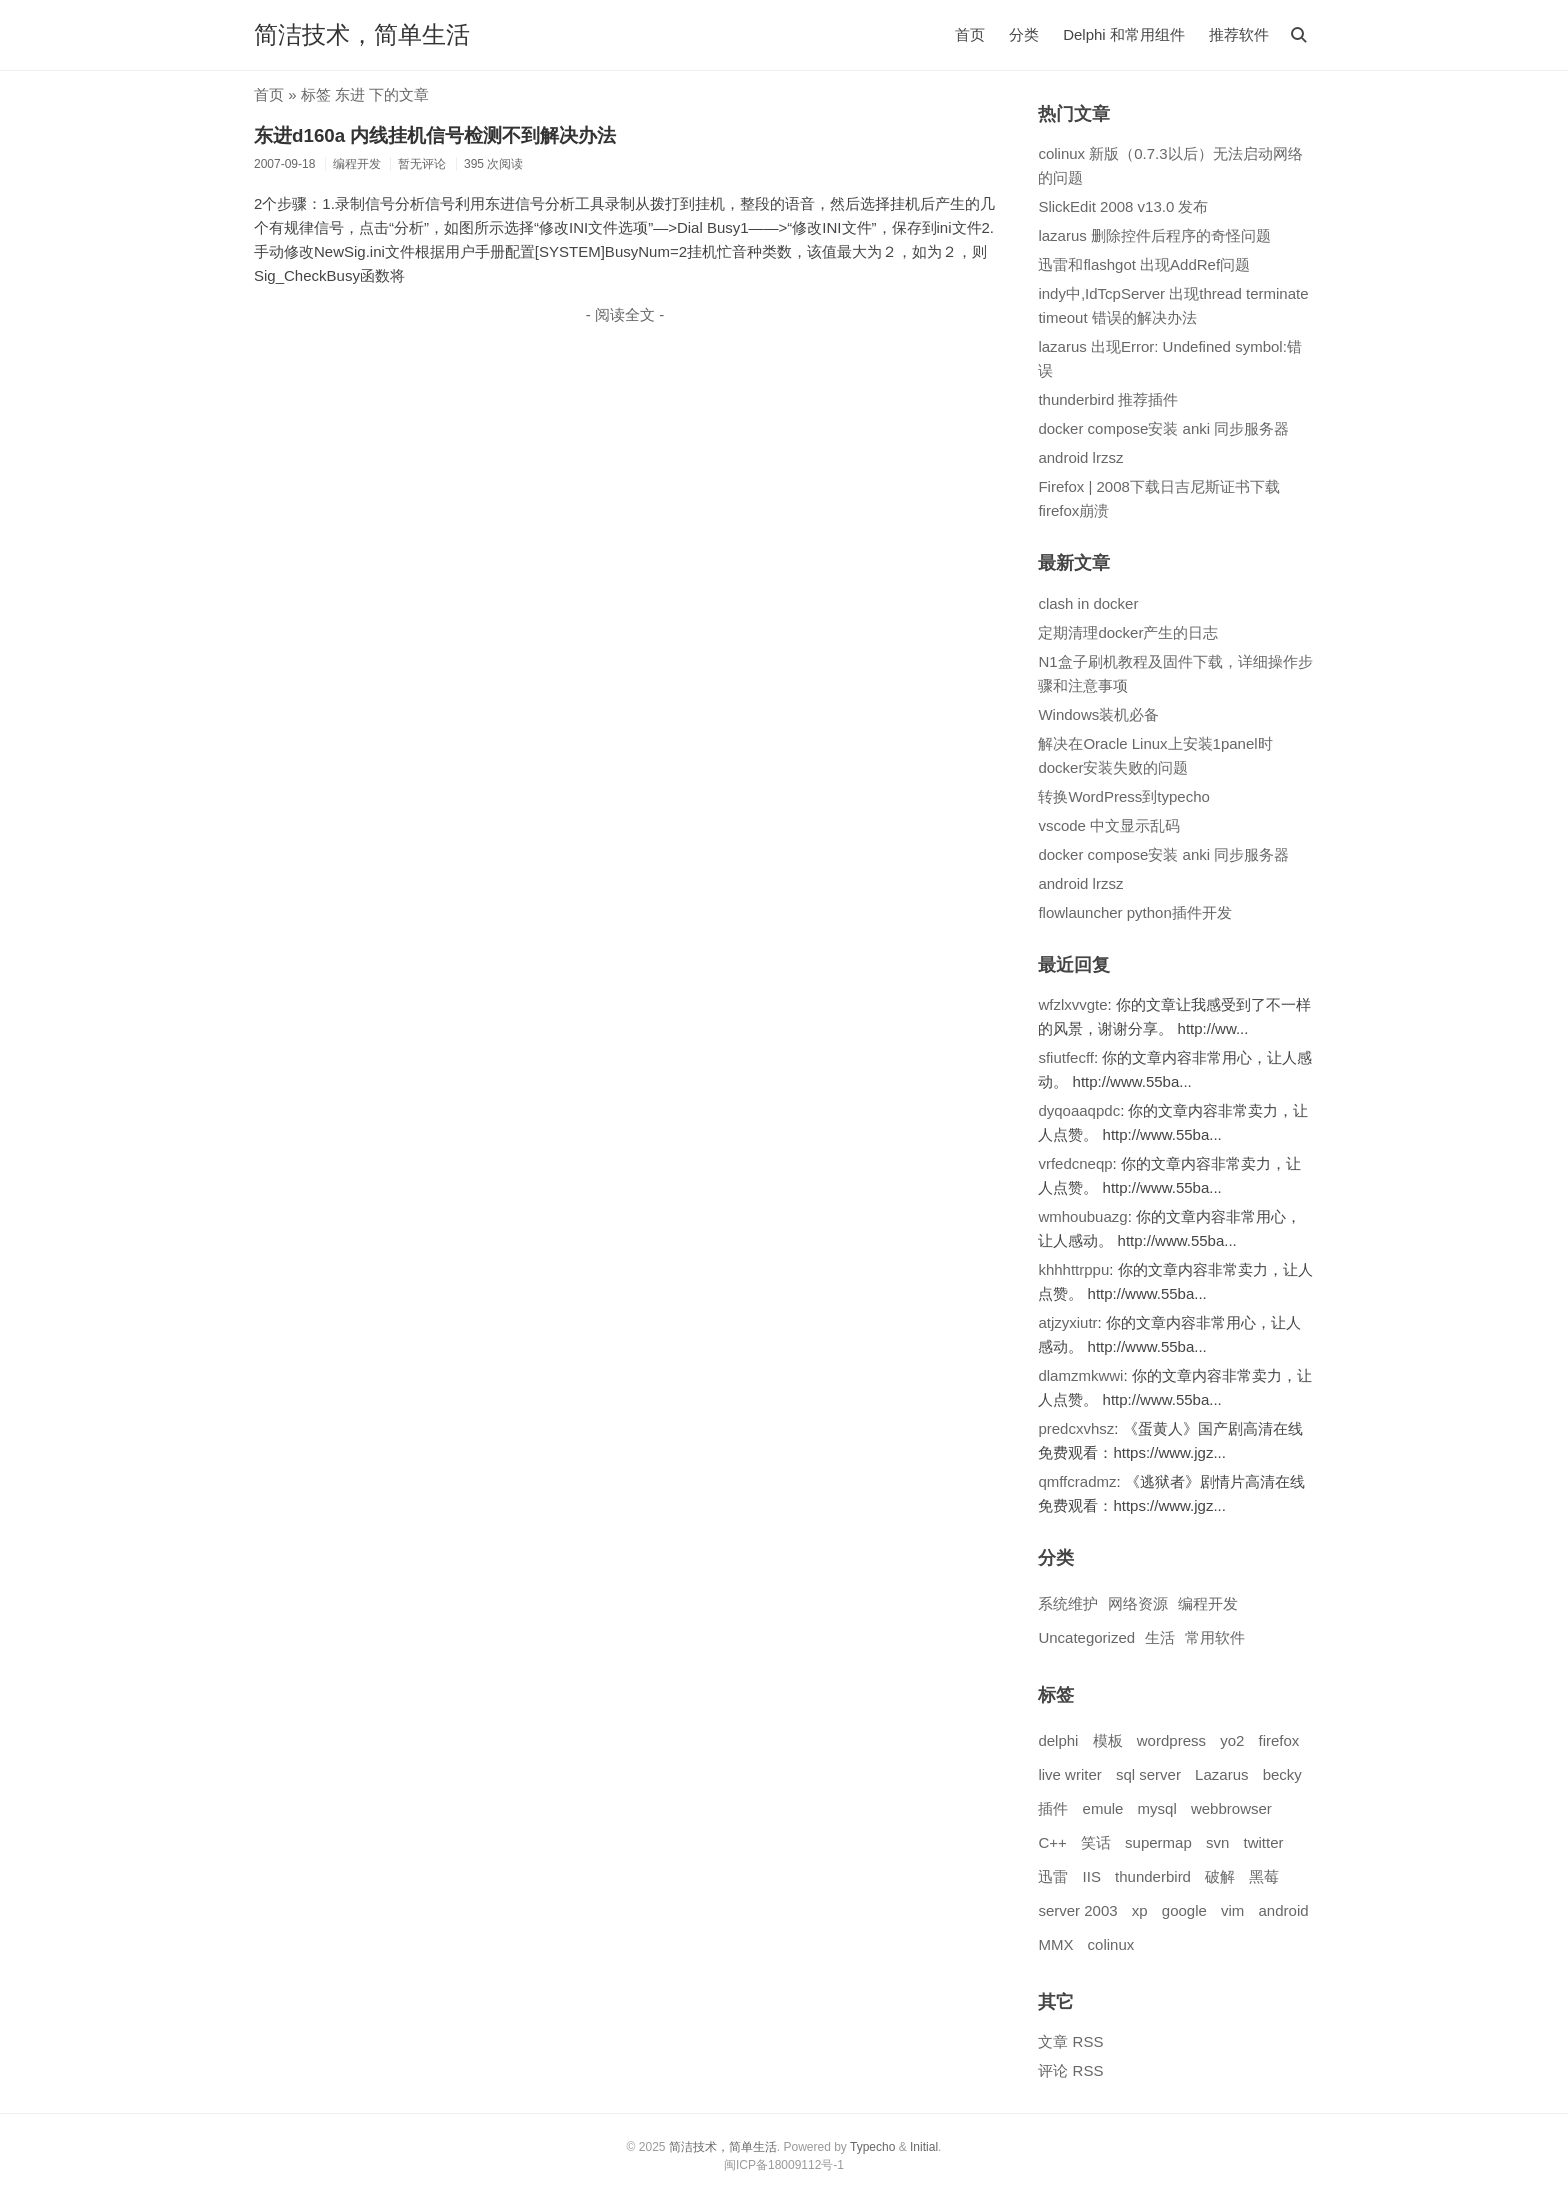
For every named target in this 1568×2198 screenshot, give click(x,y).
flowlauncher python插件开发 (1134, 912)
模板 (1108, 1740)
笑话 (1096, 1842)
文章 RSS (1070, 2041)
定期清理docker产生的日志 (1128, 632)
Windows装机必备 (1098, 714)
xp (1140, 1910)
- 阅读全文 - (625, 314)
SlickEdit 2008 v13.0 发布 (1123, 206)
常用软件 (1215, 1637)
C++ (1052, 1842)
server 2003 (1077, 1910)
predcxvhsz (1076, 1428)
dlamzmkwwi (1080, 1375)
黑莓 (1264, 1876)
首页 (970, 34)
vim (1232, 1910)
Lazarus (1221, 1774)
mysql (1157, 1808)
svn (1217, 1842)
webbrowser (1231, 1808)
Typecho (872, 2147)
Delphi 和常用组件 (1124, 34)
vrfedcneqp (1075, 1163)
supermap (1158, 1842)
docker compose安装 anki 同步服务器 (1163, 428)
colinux (1111, 1944)
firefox (1279, 1740)
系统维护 (1068, 1603)
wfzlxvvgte (1072, 1004)
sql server (1148, 1774)
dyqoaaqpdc (1079, 1110)
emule (1103, 1808)
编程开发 (1208, 1603)
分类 (1024, 34)
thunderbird (1153, 1876)
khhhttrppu (1073, 1269)
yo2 (1232, 1740)
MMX (1055, 1944)
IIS (1092, 1876)
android (1284, 1910)
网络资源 (1138, 1603)
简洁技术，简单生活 (362, 34)
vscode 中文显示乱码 (1109, 825)
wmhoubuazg (1082, 1216)
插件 (1053, 1808)
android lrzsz (1080, 457)
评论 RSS (1070, 2070)
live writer (1069, 1774)
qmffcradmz (1077, 1481)
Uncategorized (1086, 1637)
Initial (924, 2147)
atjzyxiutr (1067, 1322)
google (1184, 1910)
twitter (1263, 1842)
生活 (1160, 1637)
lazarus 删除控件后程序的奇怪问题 (1154, 235)
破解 (1220, 1876)
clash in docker (1088, 603)
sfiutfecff (1066, 1057)
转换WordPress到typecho (1123, 796)
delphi (1058, 1740)
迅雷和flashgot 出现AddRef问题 (1144, 264)
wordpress (1171, 1740)
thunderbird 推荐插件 (1108, 399)
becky (1282, 1774)
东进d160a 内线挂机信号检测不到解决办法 (435, 135)
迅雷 (1053, 1876)
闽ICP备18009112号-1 (784, 2165)
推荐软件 (1239, 34)
